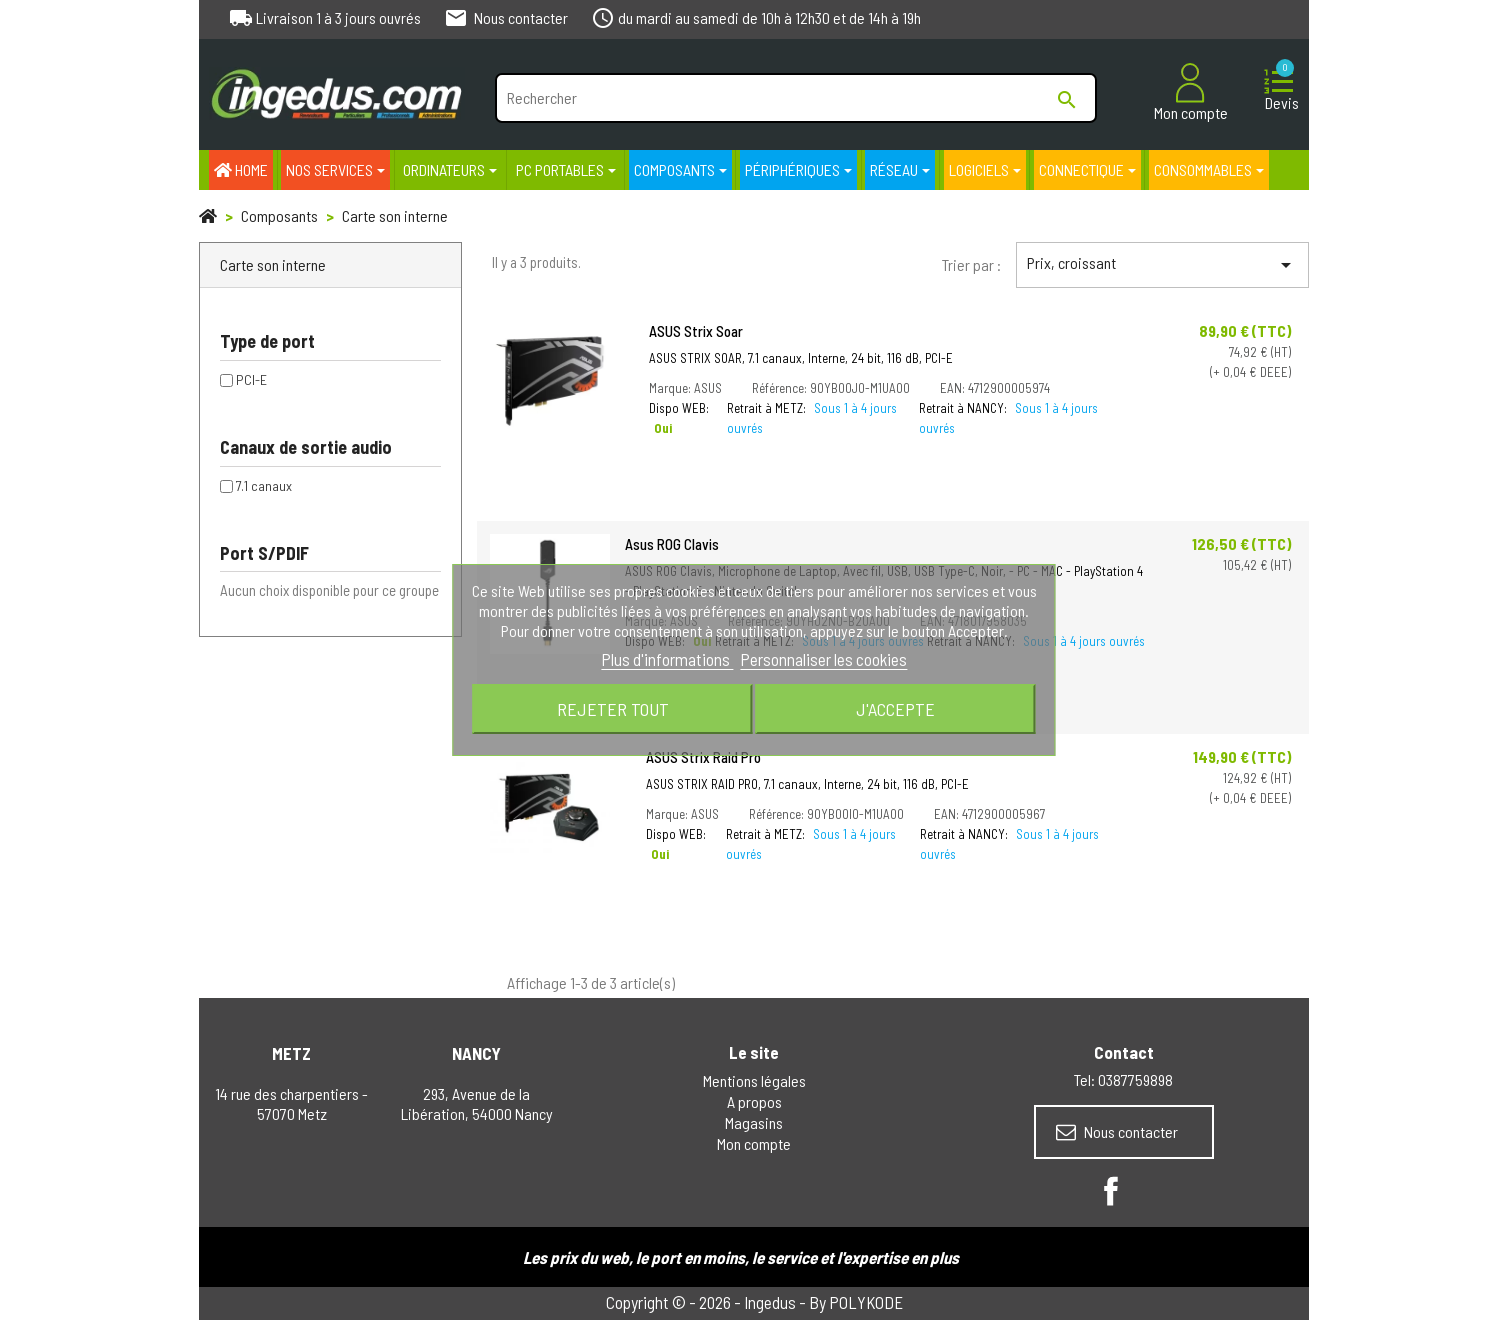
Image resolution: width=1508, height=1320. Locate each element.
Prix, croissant (1162, 265)
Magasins (754, 1122)
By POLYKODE (856, 1302)
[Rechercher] (795, 98)
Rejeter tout (613, 709)
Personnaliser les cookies (823, 659)
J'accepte (895, 709)
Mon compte (754, 1143)
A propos (754, 1101)
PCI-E (251, 379)
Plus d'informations (667, 659)
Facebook (1111, 1191)
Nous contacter (1117, 1132)
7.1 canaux (264, 485)
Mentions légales (754, 1080)
